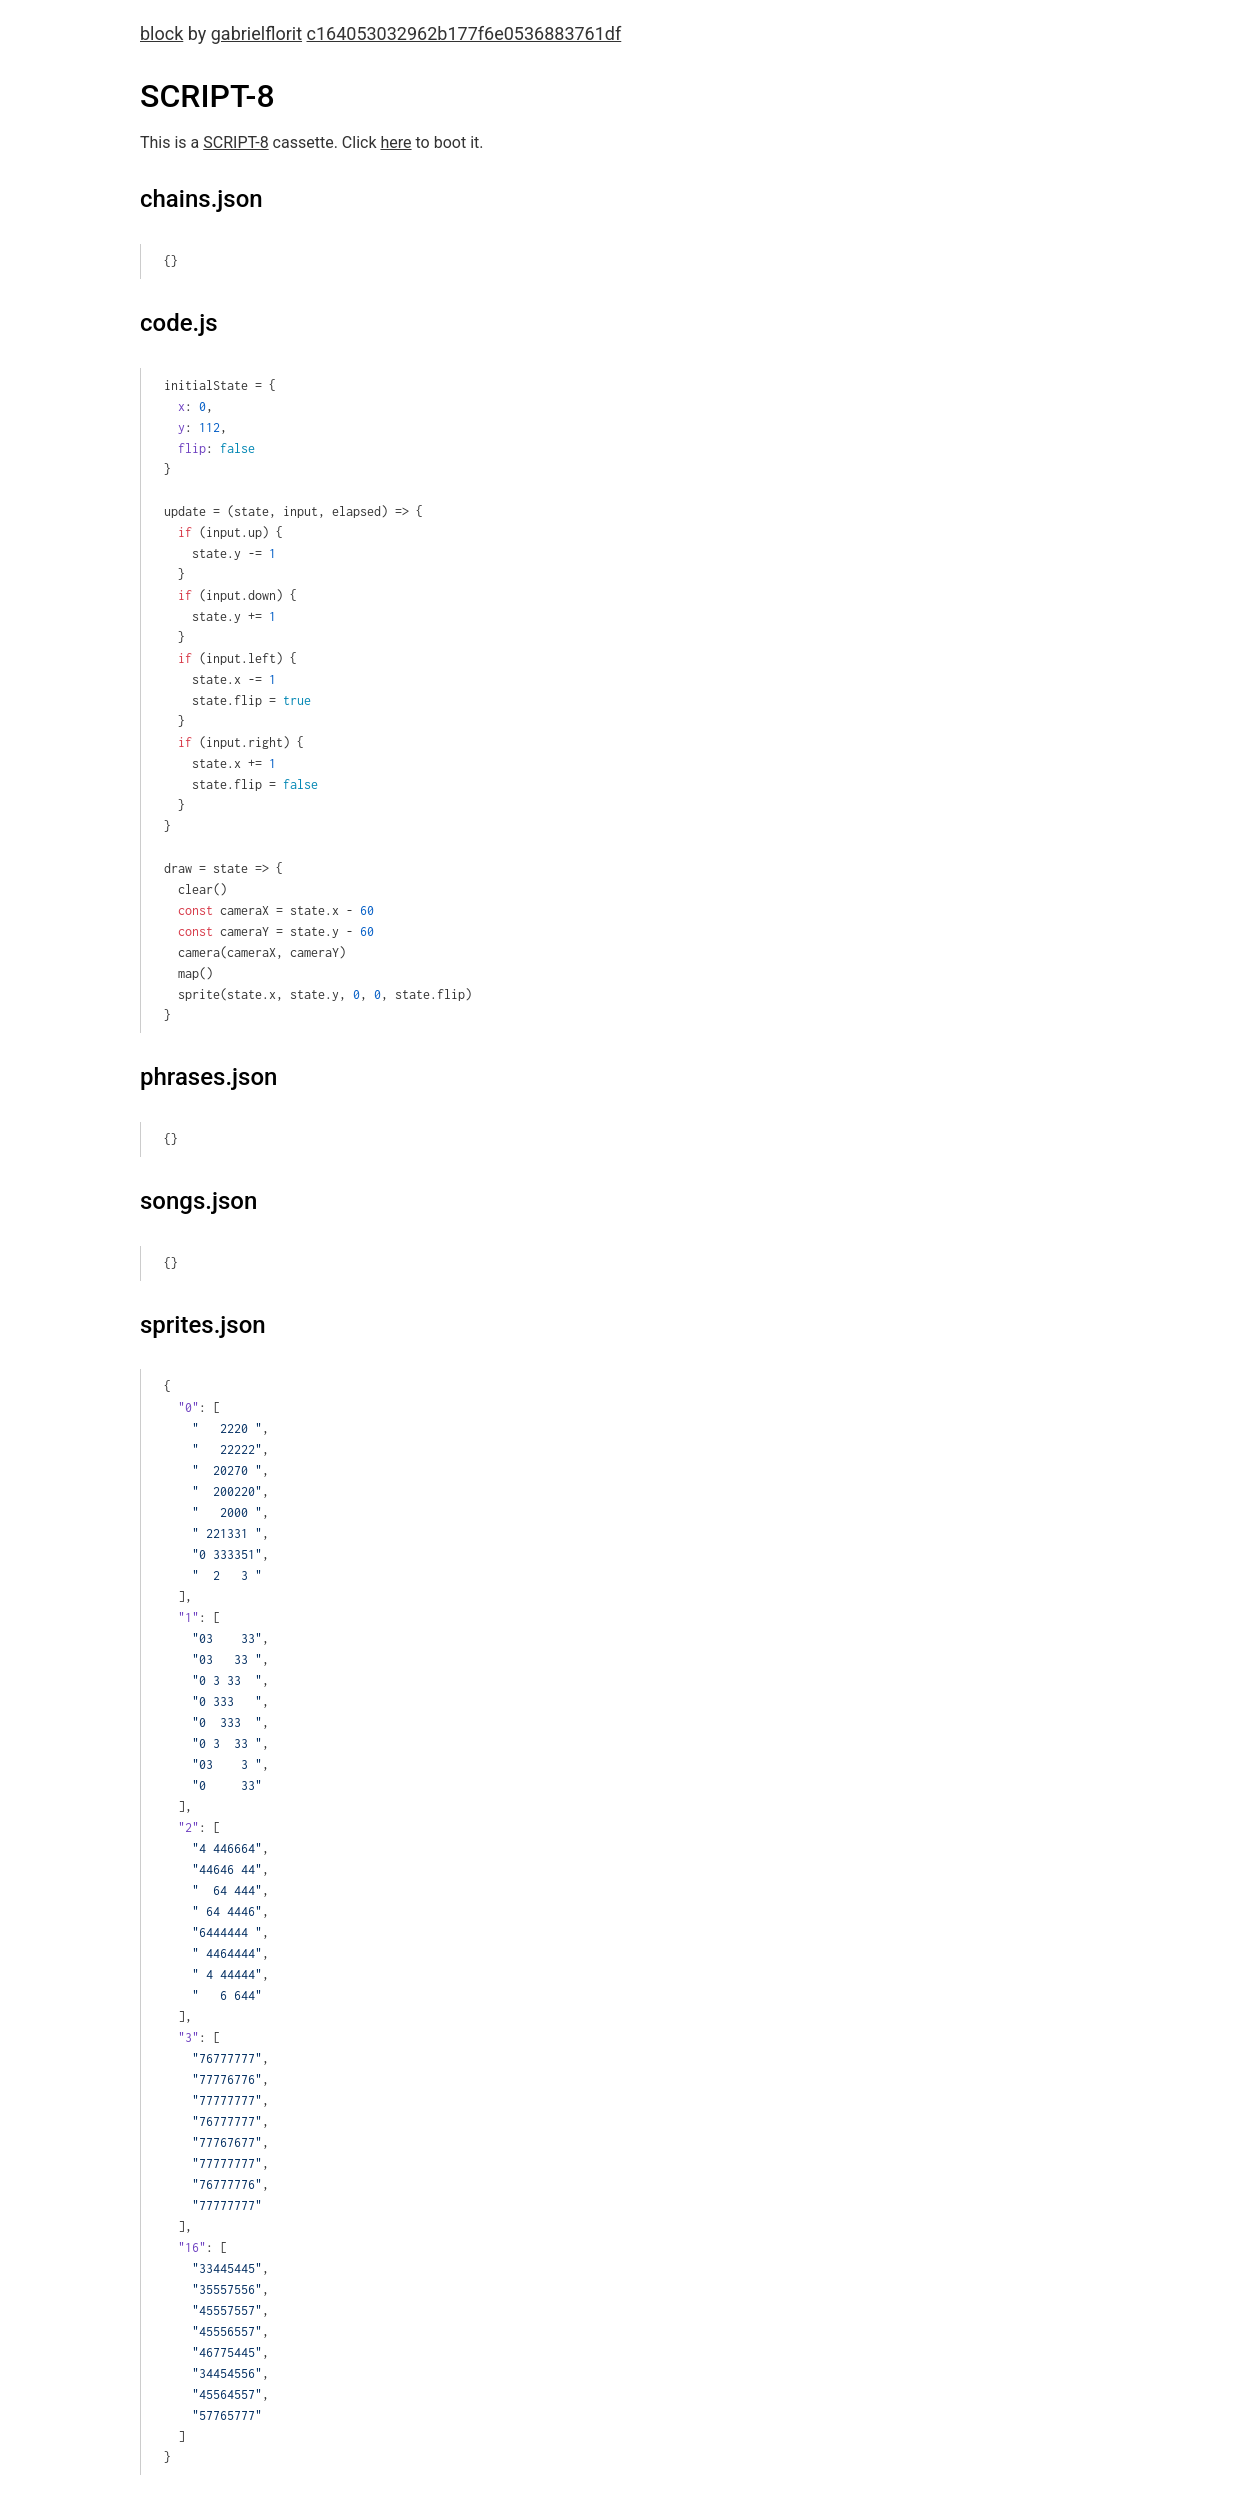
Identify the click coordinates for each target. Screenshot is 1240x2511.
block (161, 33)
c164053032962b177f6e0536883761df (464, 33)
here (395, 142)
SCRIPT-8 (235, 142)
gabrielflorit (256, 33)
